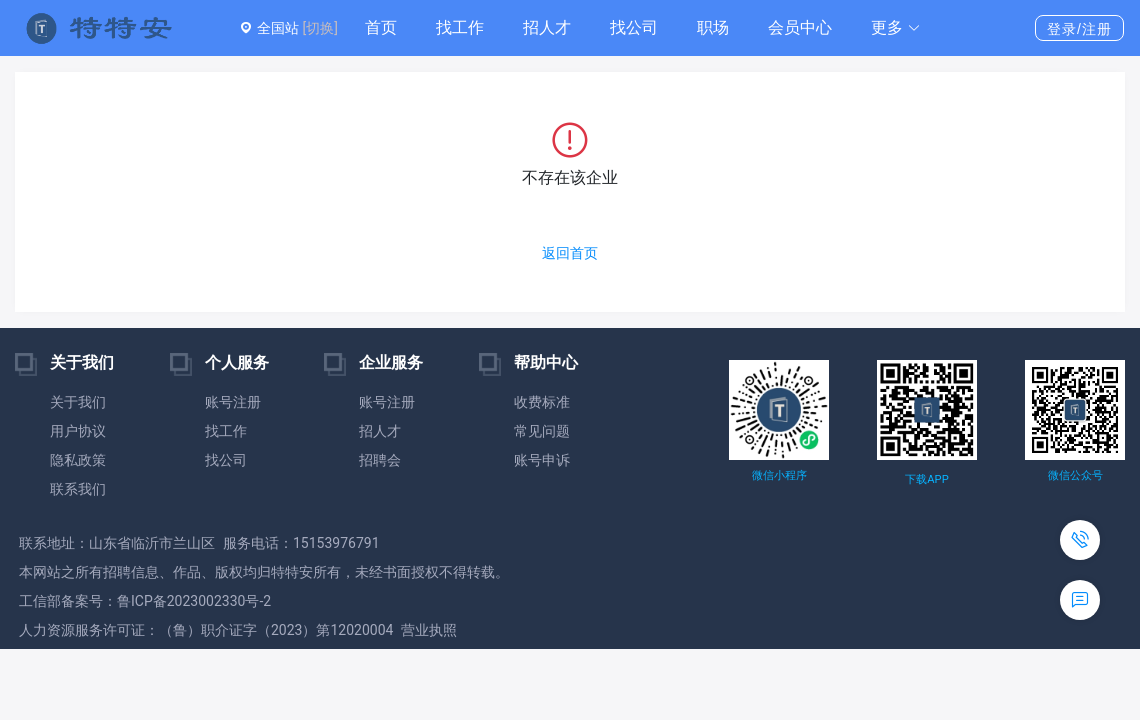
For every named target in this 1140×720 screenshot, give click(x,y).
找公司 (634, 27)
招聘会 (380, 460)
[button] (896, 28)
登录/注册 (1079, 29)
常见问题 (542, 431)
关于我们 (78, 402)
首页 (381, 27)
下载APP (926, 479)
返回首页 (570, 253)
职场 (713, 27)
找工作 (460, 27)
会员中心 (800, 27)
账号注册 (233, 402)
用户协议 (78, 431)
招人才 (547, 27)
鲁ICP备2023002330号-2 (194, 601)
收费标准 (542, 402)
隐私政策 (78, 460)
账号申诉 (542, 460)
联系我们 (78, 489)
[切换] (319, 28)
